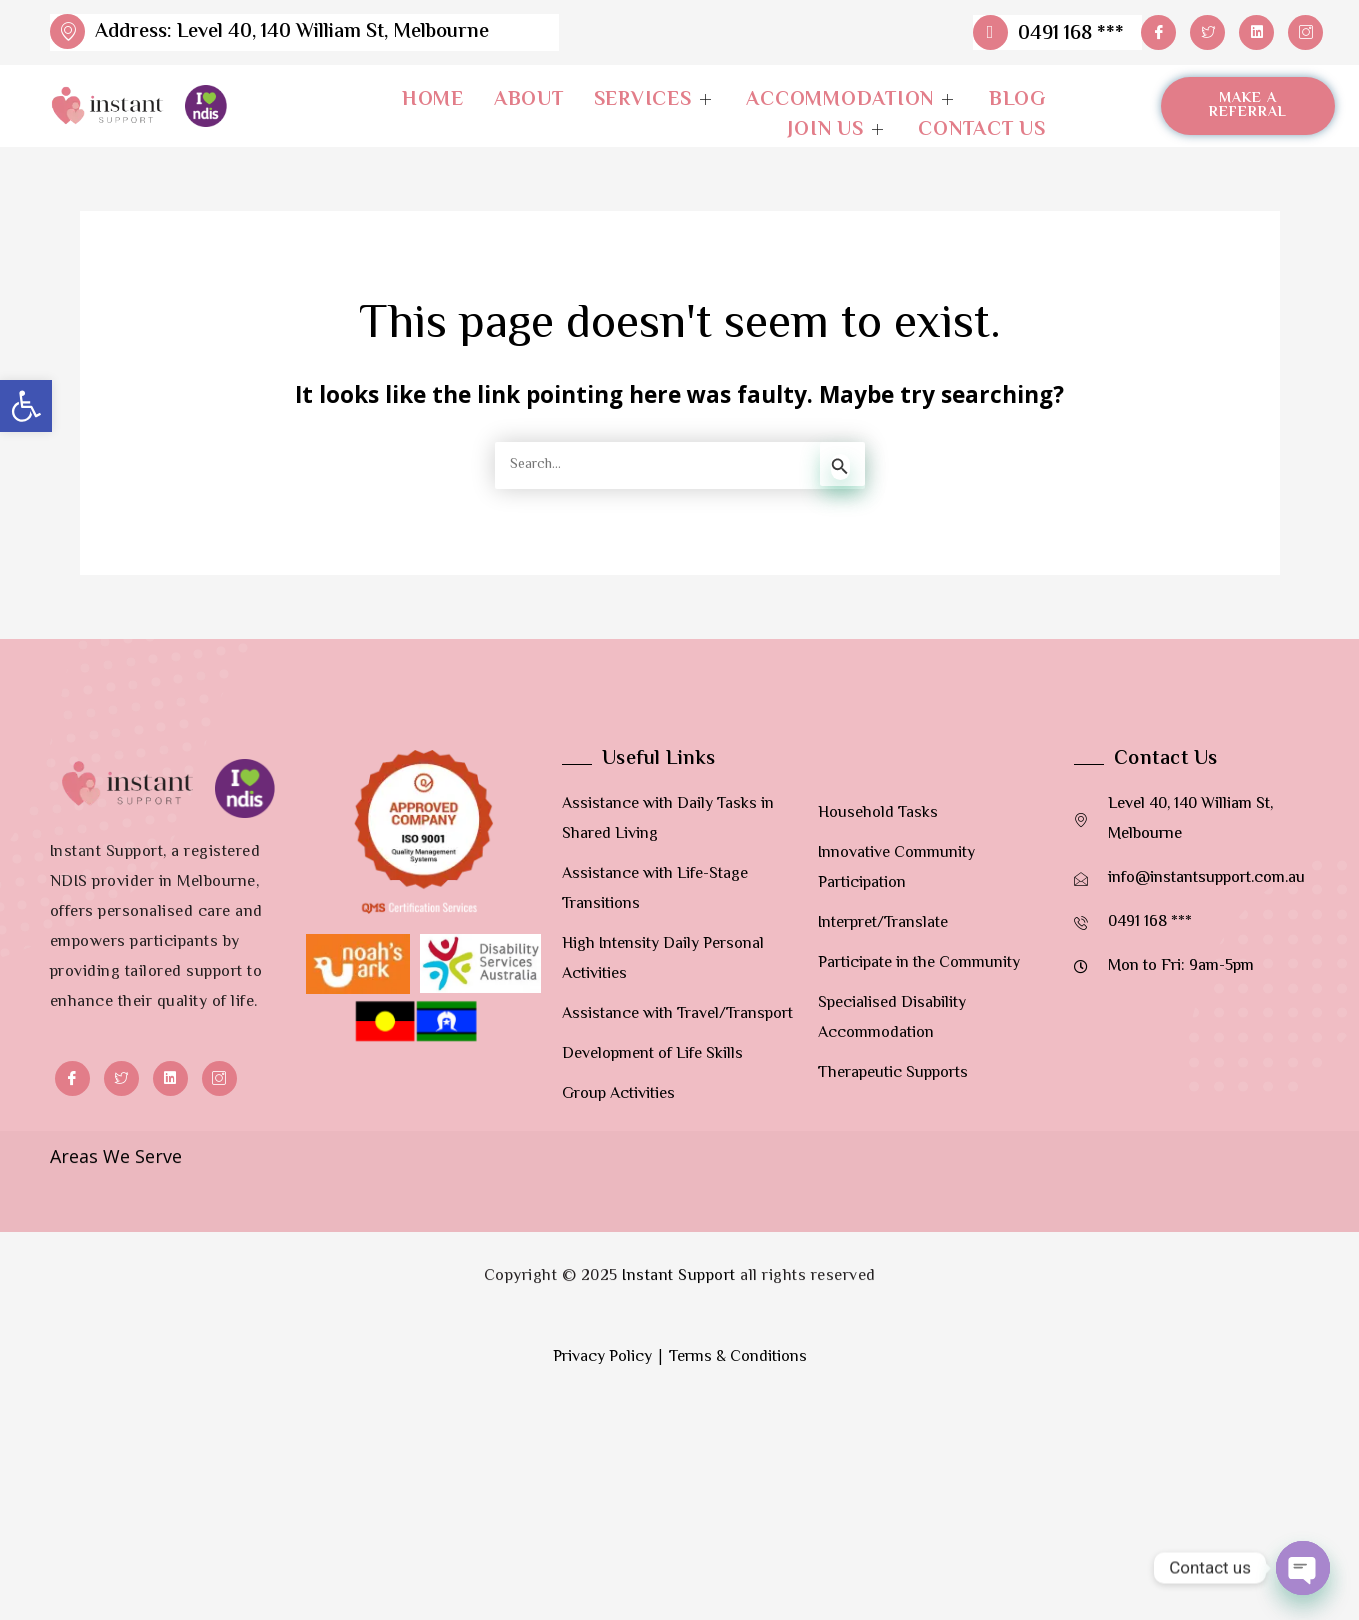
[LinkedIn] (1256, 32)
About (529, 101)
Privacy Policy (602, 1429)
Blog (1017, 101)
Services (655, 101)
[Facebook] (1158, 32)
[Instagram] (1305, 32)
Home (433, 101)
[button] (26, 406)
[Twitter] (1207, 32)
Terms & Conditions (738, 1429)
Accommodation (852, 101)
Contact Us (982, 131)
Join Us (838, 131)
